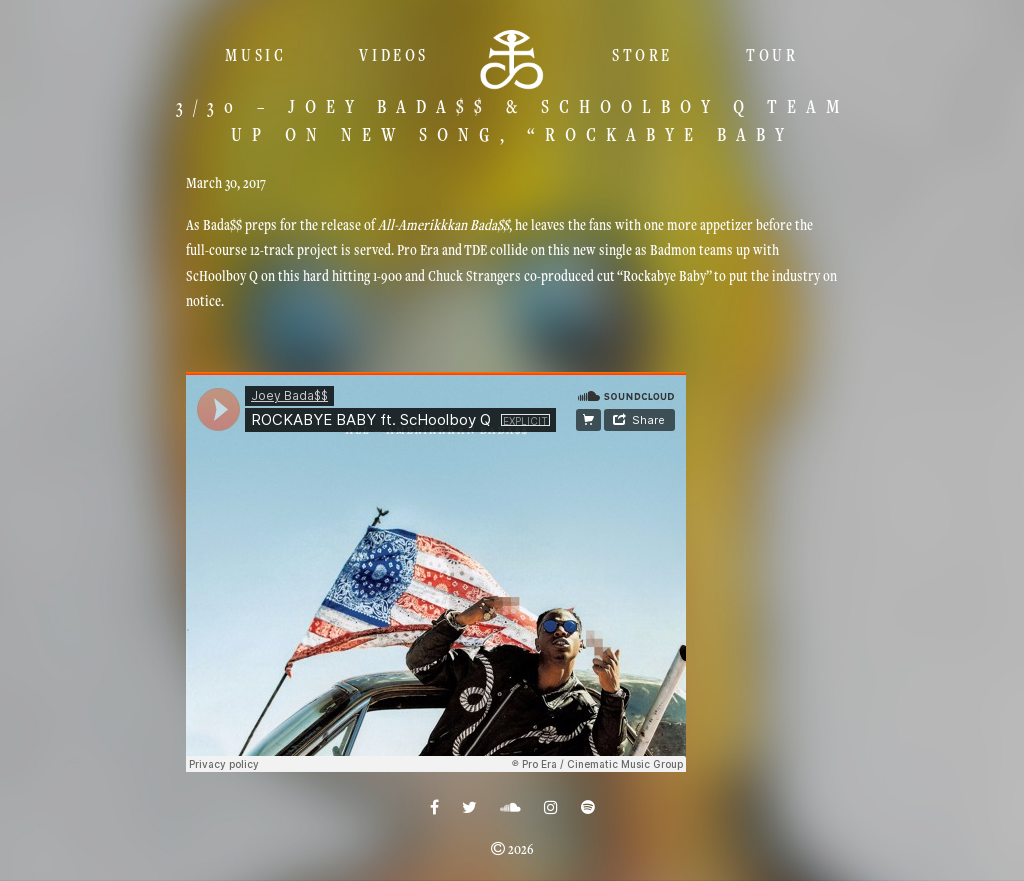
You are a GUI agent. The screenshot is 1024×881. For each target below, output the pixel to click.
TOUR (772, 55)
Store (642, 55)
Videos (394, 55)
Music (255, 55)
